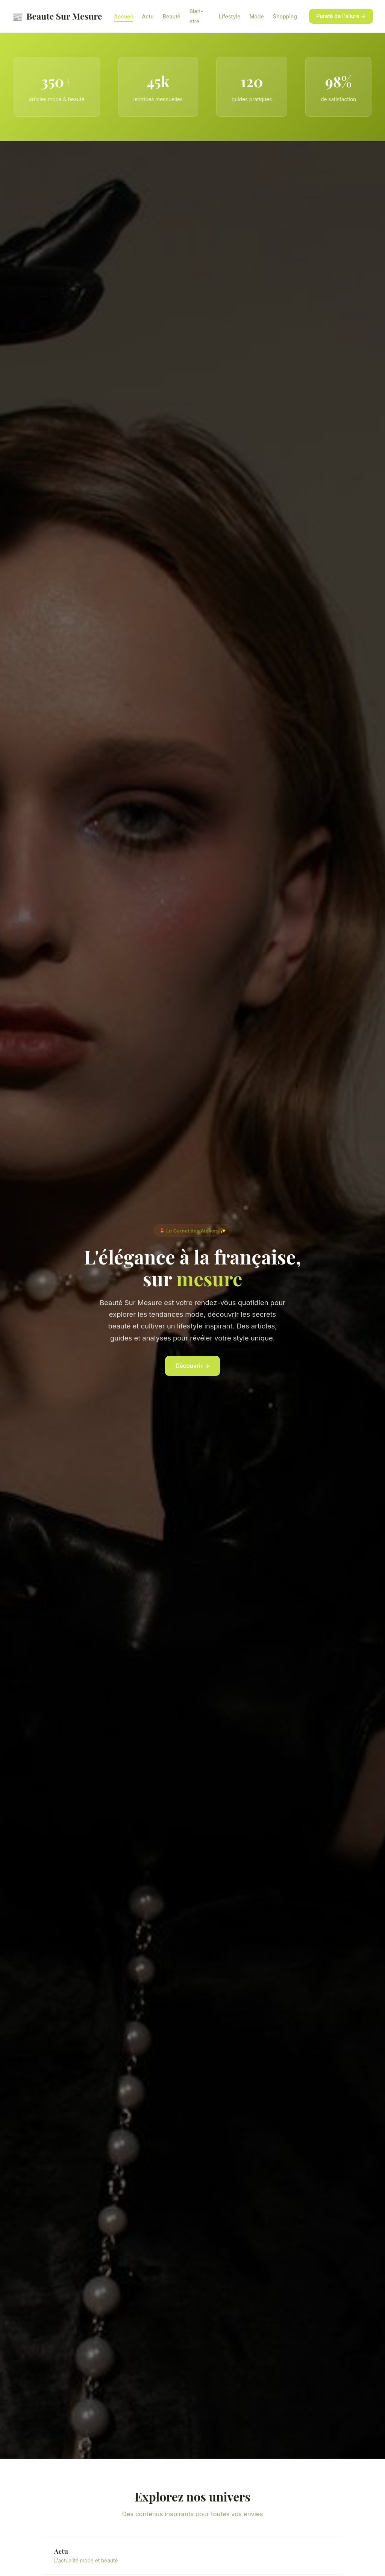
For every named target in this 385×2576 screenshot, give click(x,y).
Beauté (171, 16)
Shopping (285, 16)
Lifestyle (229, 16)
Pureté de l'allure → (341, 16)
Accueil (123, 16)
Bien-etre (196, 16)
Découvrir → (193, 1365)
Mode (256, 16)
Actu (148, 16)
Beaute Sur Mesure (57, 16)
